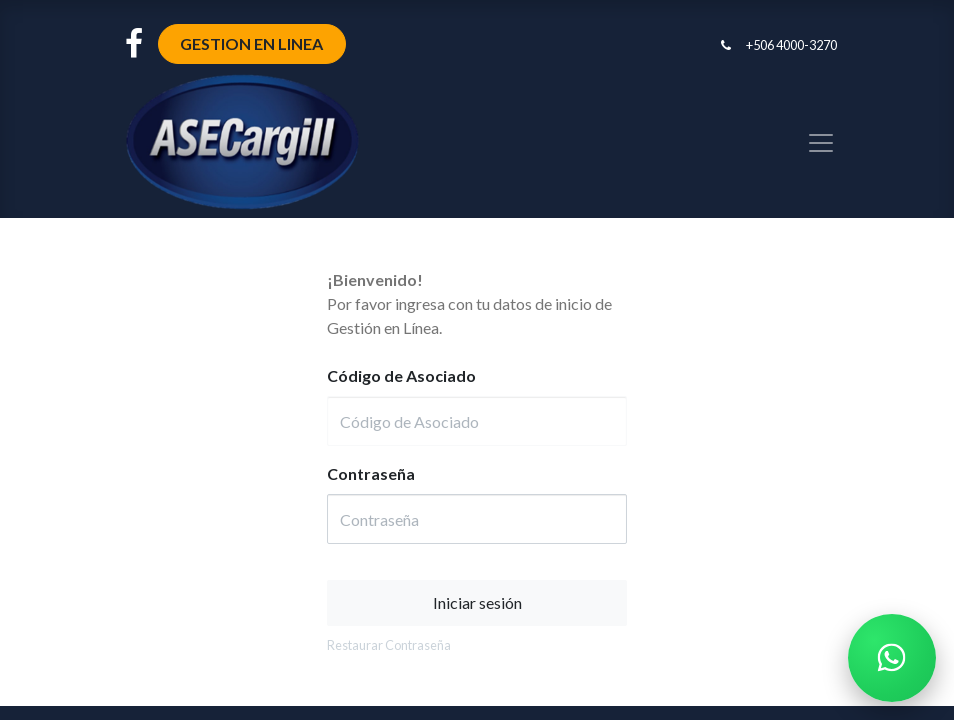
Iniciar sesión (477, 602)
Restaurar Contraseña (389, 645)
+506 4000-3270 (791, 45)
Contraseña (371, 473)
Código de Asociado (401, 375)
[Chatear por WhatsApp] (892, 658)
